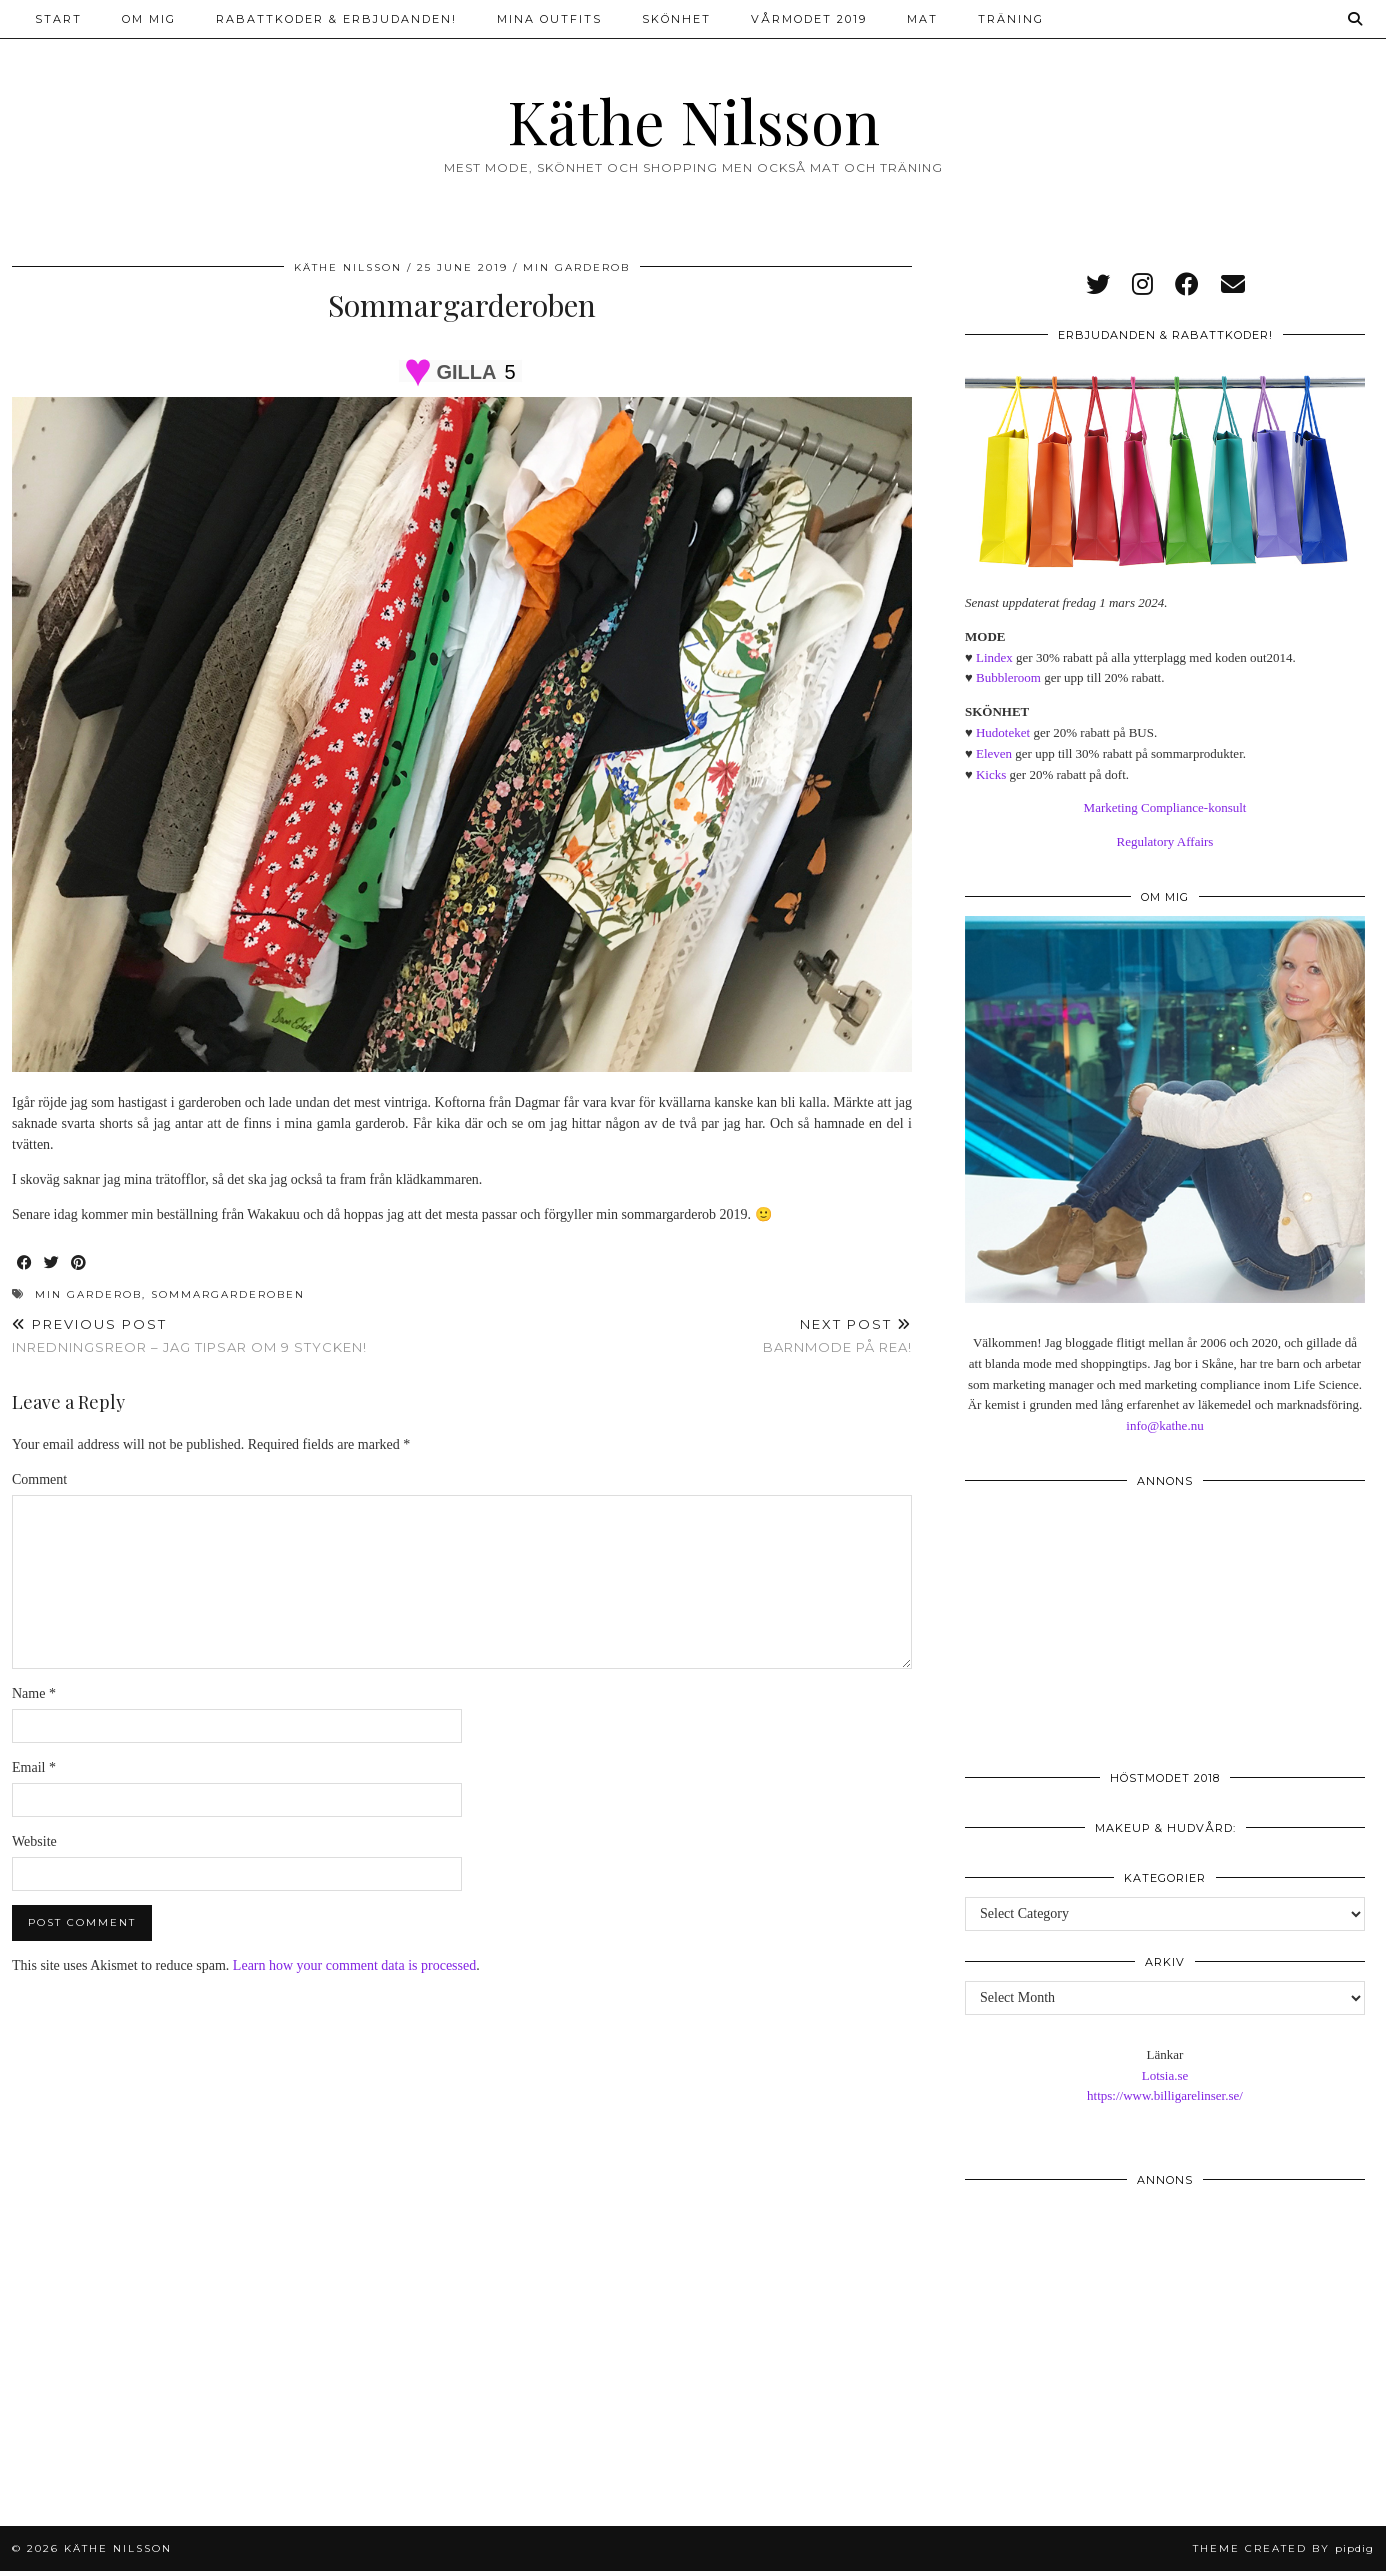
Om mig (149, 19)
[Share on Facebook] (25, 1263)
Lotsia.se (1165, 2075)
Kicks (991, 774)
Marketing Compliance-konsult (1165, 807)
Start (58, 19)
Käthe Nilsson (693, 120)
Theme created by (1283, 2548)
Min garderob (576, 267)
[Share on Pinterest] (79, 1263)
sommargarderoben (228, 1294)
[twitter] (1098, 285)
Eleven (994, 753)
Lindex (994, 657)
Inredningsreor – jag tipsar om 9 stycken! (189, 1335)
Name (34, 1693)
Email (34, 1767)
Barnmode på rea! (837, 1335)
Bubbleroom (1008, 677)
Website (34, 1841)
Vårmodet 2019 (809, 19)
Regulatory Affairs (1165, 841)
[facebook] (1187, 285)
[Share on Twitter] (52, 1263)
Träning (1011, 19)
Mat (922, 19)
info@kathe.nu (1164, 1425)
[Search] (1356, 19)
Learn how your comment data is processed (354, 1965)
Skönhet (676, 19)
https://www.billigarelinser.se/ (1165, 2095)
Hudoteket (1003, 732)
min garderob (88, 1294)
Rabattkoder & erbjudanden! (336, 19)
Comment (39, 1479)
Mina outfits (549, 19)
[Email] (1233, 285)
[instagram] (1142, 285)
